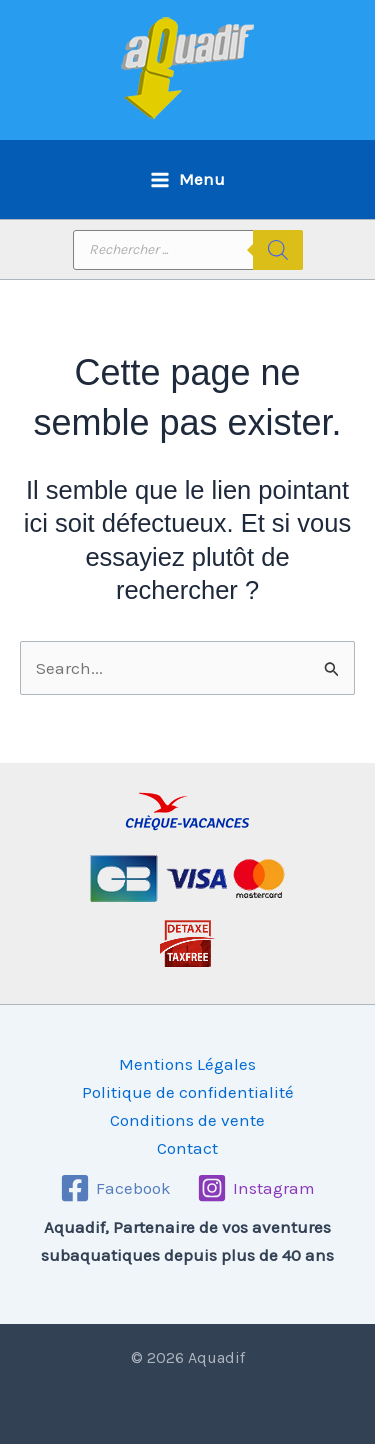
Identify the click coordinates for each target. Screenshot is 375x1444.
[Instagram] (256, 1188)
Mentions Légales (187, 1064)
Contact (187, 1148)
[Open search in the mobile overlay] (188, 250)
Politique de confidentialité (188, 1092)
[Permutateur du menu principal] (187, 179)
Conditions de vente (187, 1120)
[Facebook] (115, 1188)
